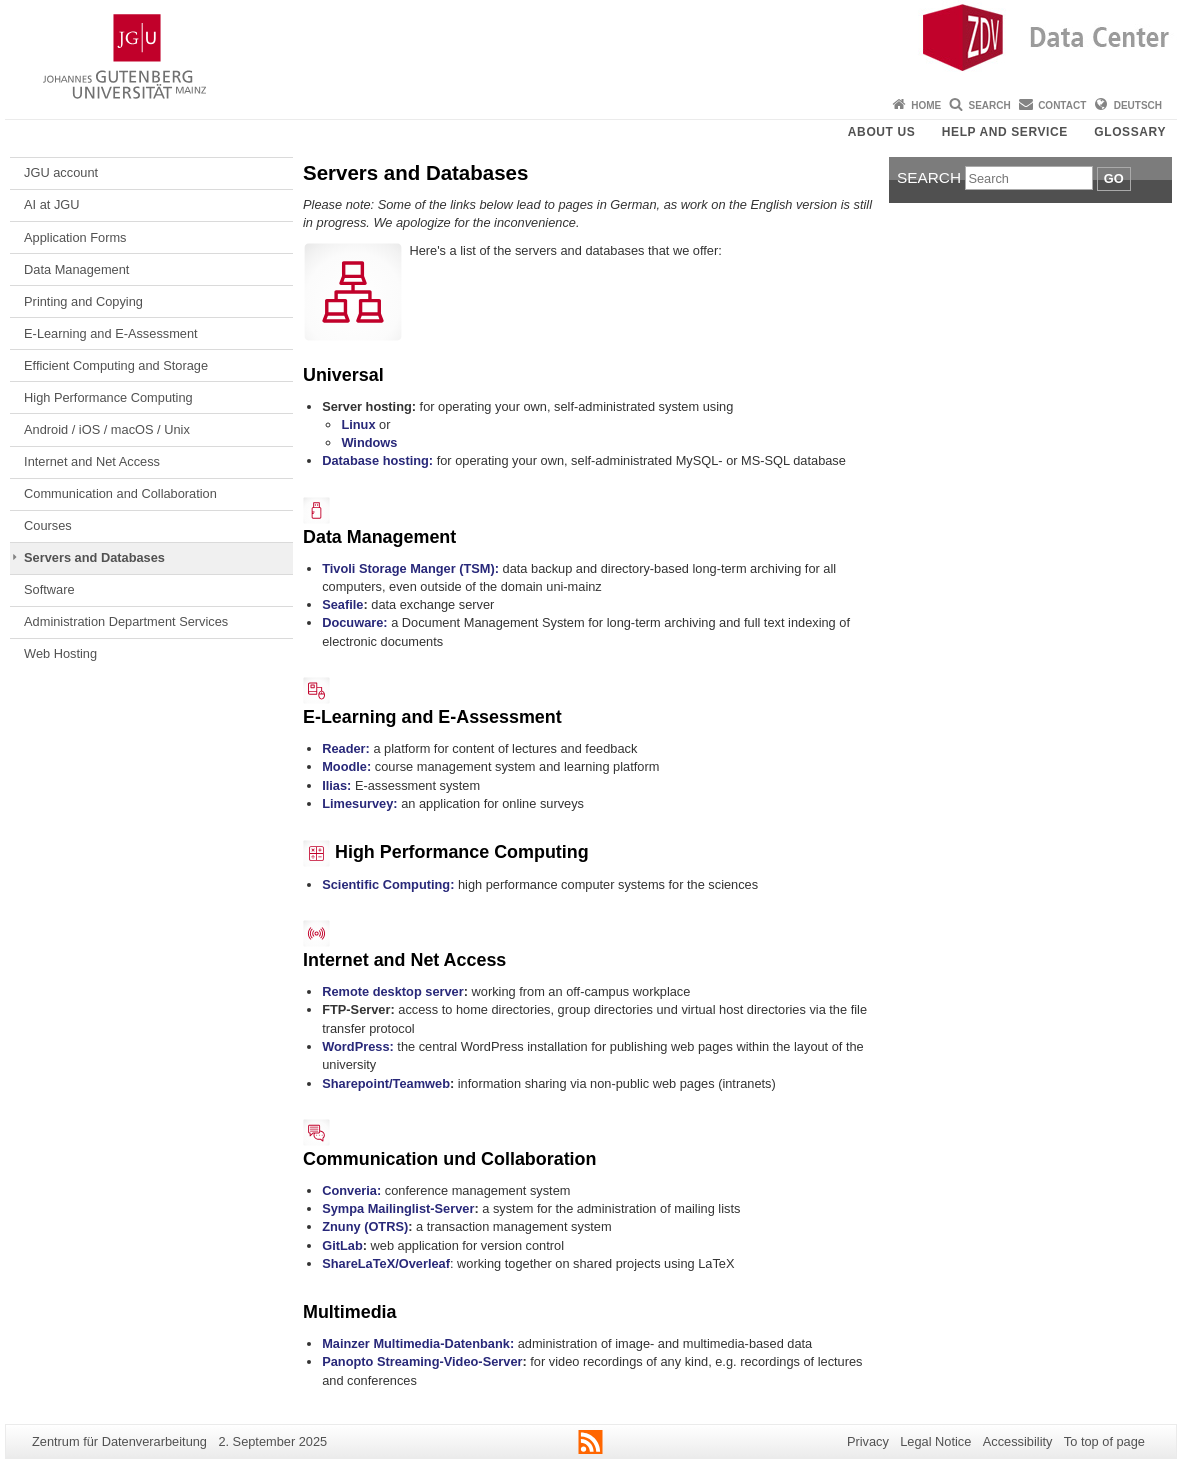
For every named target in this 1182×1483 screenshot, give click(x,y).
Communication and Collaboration (120, 493)
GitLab (342, 1245)
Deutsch (1138, 105)
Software (49, 589)
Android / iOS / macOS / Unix (107, 429)
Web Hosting (60, 653)
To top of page (1104, 1441)
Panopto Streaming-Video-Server (422, 1361)
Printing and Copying (83, 301)
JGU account (61, 172)
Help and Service (1005, 132)
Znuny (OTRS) (365, 1226)
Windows (369, 442)
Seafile (342, 604)
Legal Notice (935, 1441)
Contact (1062, 105)
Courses (48, 525)
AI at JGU (51, 204)
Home (926, 105)
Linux (358, 424)
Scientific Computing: (388, 884)
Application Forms (75, 237)
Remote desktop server (393, 991)
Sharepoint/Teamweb (386, 1083)
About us (881, 132)
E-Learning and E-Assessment (111, 333)
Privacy (868, 1441)
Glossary (1130, 132)
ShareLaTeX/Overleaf (386, 1263)
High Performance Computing (108, 397)
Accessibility (1018, 1441)
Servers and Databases (94, 557)
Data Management (76, 269)
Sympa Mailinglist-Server (398, 1208)
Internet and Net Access (92, 461)
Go (1114, 178)
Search (990, 105)
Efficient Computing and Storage (116, 365)
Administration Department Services (126, 621)
